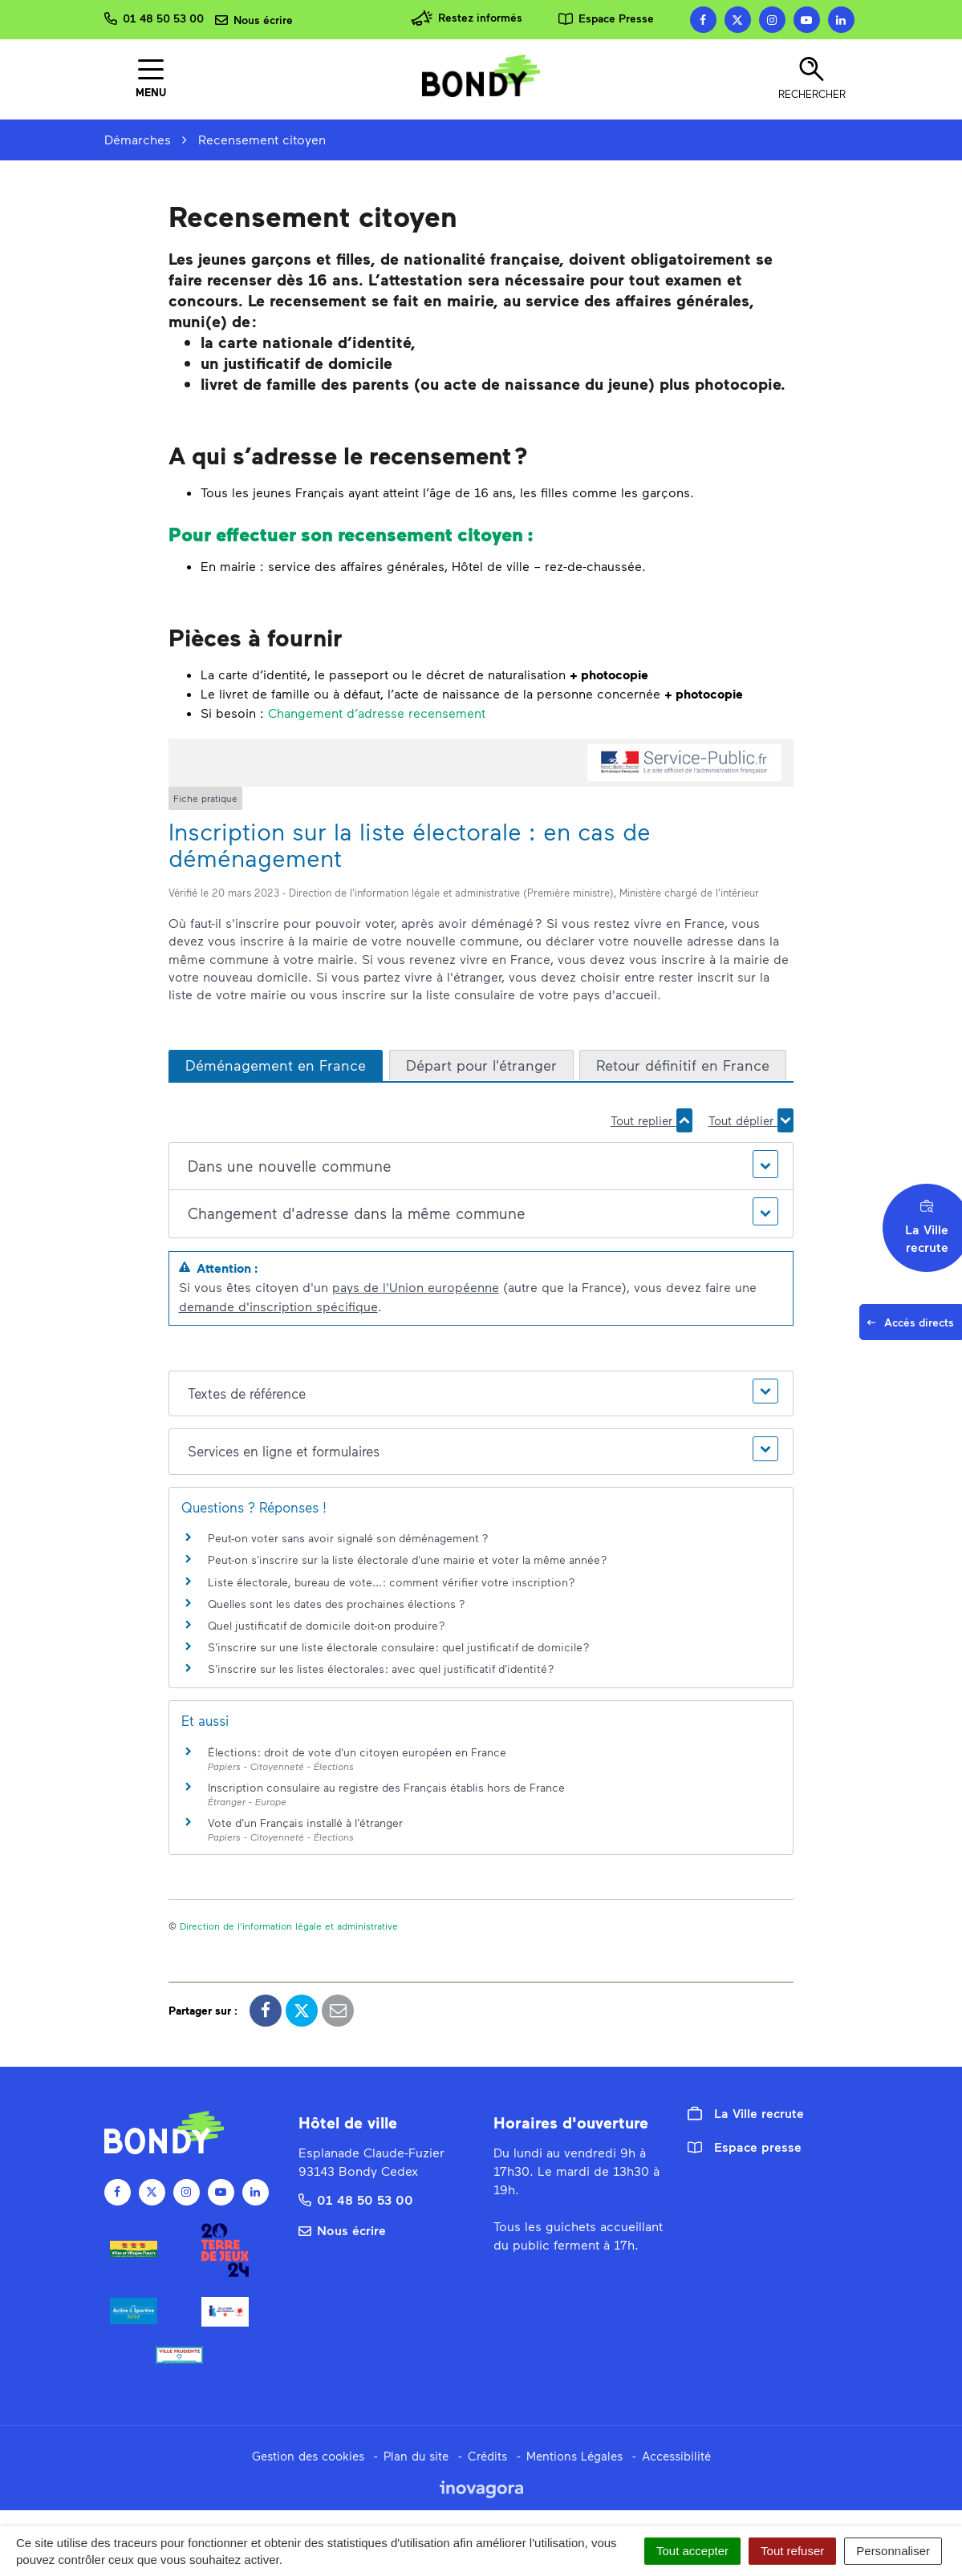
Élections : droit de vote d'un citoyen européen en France (357, 1752)
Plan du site (416, 2455)
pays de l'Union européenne (415, 1286)
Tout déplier (751, 1120)
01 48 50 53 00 (355, 2199)
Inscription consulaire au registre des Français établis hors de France (386, 1787)
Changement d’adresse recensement (376, 712)
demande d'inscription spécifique (278, 1306)
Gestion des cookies (308, 2455)
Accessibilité (676, 2455)
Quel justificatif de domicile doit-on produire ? (326, 1625)
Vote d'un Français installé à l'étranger (305, 1822)
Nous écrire (342, 2230)
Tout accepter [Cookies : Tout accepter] (692, 2551)
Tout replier (651, 1120)
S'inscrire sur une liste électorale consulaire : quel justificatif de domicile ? (399, 1647)
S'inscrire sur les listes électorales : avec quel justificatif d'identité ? (381, 1668)
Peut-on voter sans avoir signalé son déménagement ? (348, 1538)
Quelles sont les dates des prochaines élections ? (336, 1603)
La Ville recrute (746, 2113)
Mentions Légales (574, 2455)
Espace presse (745, 2146)
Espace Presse (606, 18)
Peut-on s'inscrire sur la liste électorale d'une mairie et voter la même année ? (407, 1559)
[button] (481, 1166)
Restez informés (466, 18)
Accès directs (914, 1326)
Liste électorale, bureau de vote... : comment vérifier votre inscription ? (391, 1582)
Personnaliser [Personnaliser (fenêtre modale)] (893, 2551)
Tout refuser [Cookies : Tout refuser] (792, 2551)
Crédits (487, 2455)
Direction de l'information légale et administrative (289, 1925)
